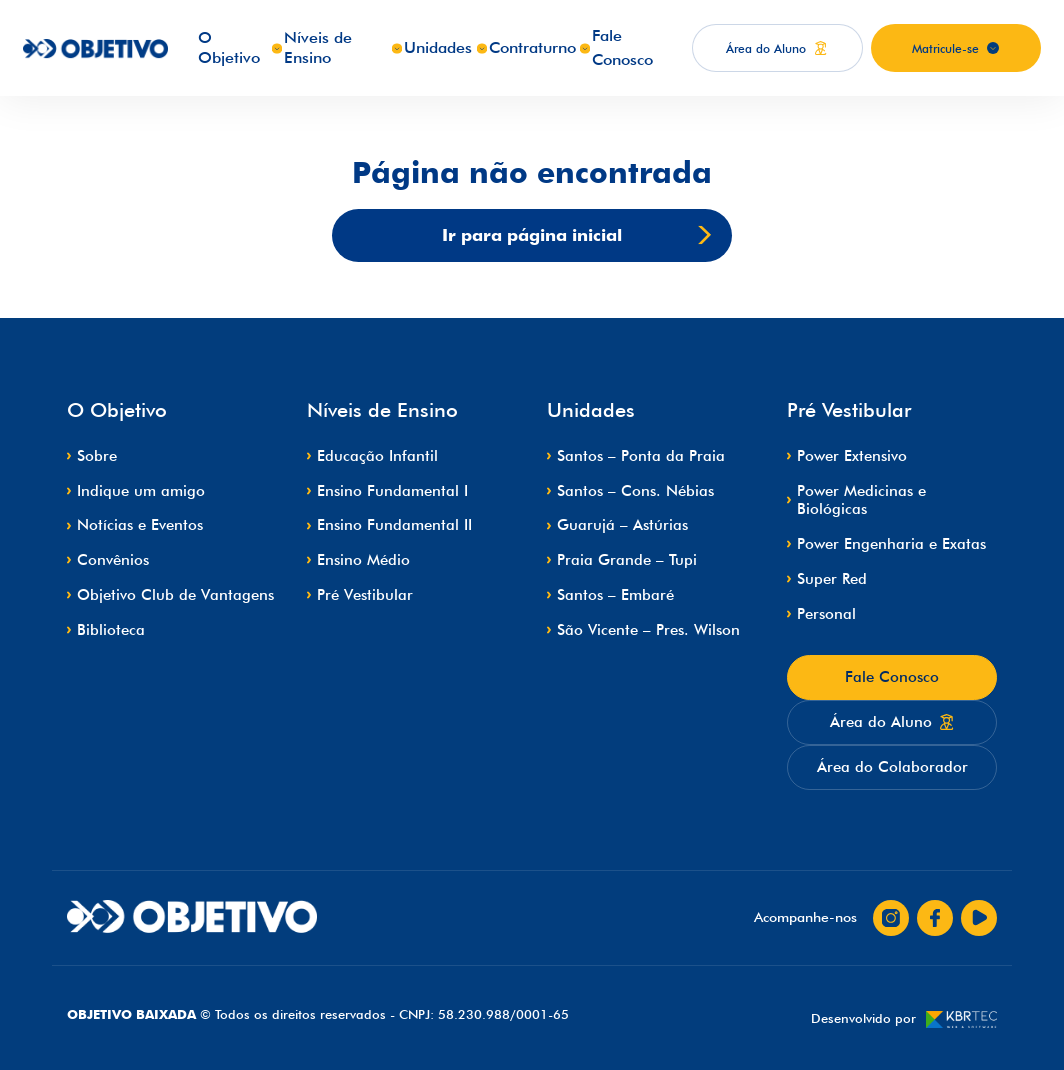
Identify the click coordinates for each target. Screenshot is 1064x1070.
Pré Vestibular (365, 595)
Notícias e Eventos (140, 525)
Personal (826, 614)
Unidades (438, 47)
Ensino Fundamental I (392, 491)
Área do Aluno (892, 722)
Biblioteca (111, 630)
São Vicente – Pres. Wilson (648, 630)
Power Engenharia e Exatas (891, 544)
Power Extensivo (852, 456)
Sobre (97, 456)
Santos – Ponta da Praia (641, 456)
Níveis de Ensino (318, 47)
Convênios (113, 560)
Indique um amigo (141, 491)
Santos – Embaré (615, 595)
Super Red (832, 579)
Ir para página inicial (577, 235)
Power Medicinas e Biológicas (861, 500)
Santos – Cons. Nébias (635, 491)
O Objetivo (229, 47)
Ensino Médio (363, 560)
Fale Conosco (892, 677)
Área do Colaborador (892, 767)
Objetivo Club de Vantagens (175, 595)
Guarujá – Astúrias (622, 525)
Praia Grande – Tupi (627, 560)
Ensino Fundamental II (394, 525)
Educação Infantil (377, 456)
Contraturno (532, 47)
